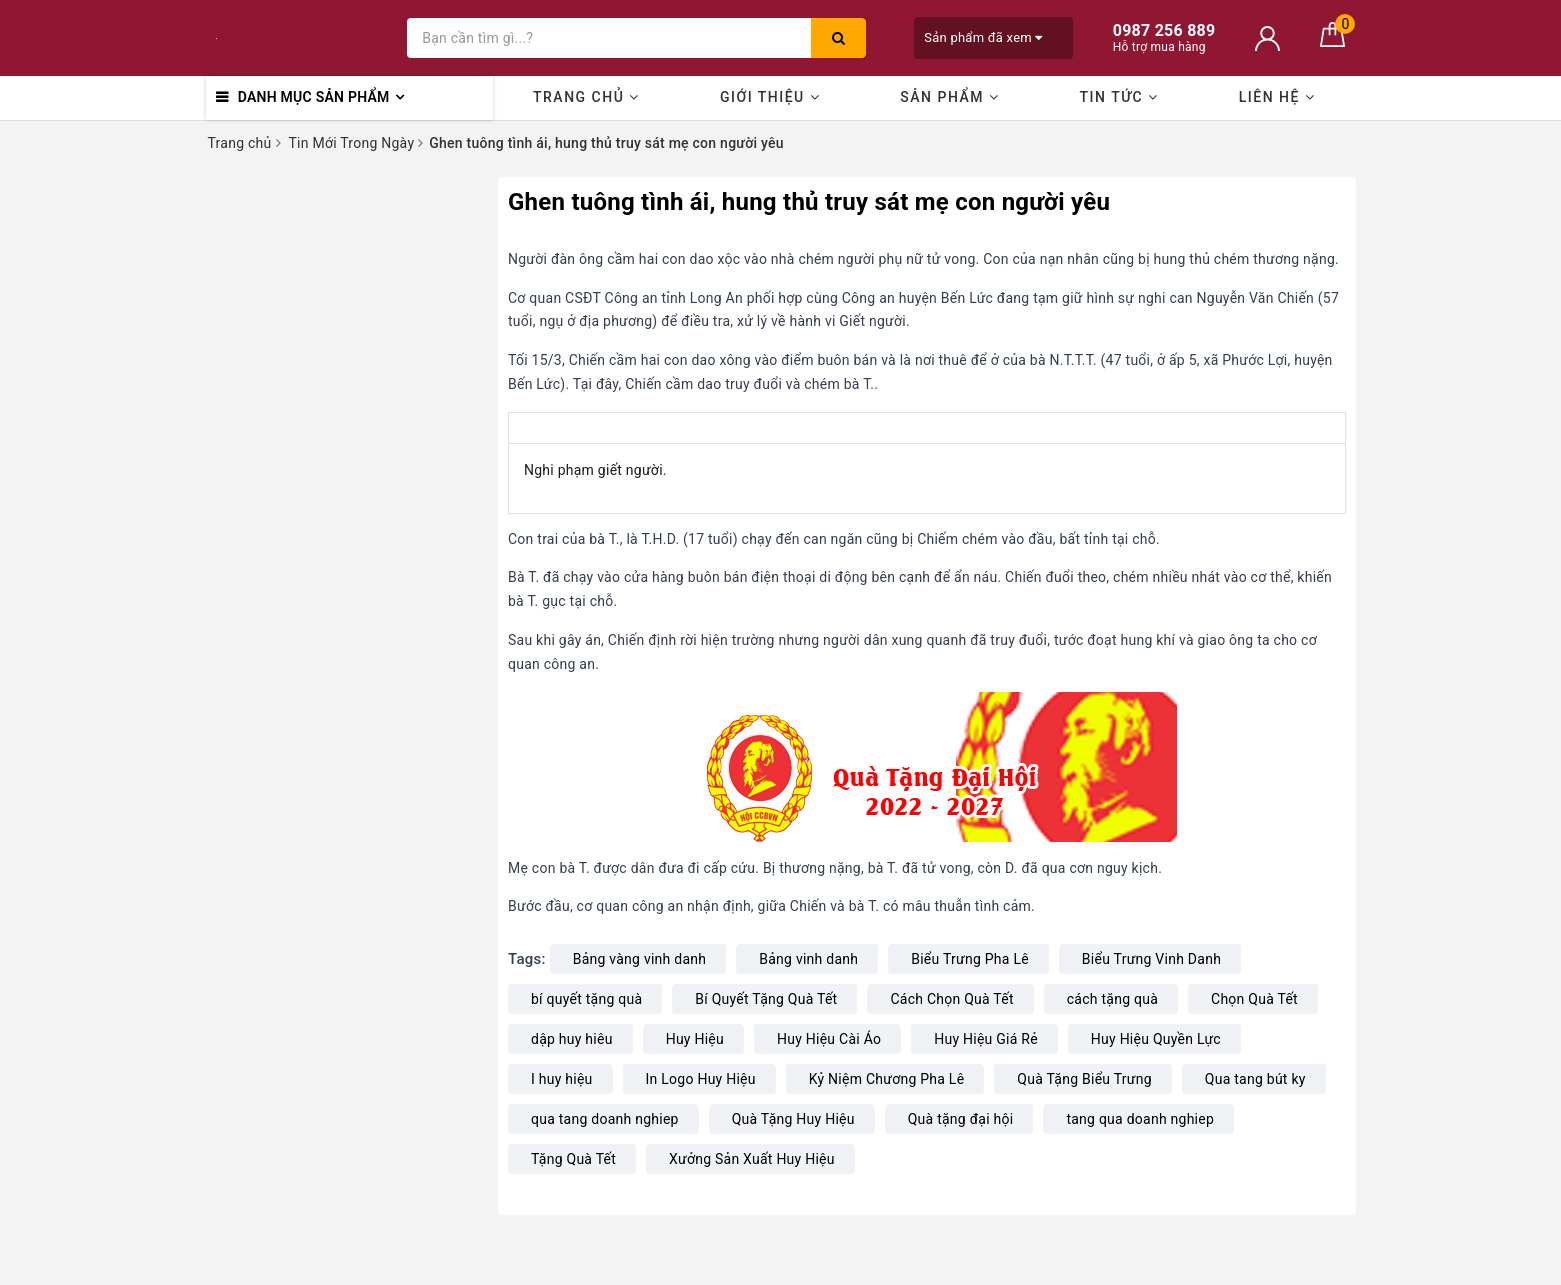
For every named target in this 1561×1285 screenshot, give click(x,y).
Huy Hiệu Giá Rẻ (986, 1039)
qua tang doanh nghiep (605, 1119)
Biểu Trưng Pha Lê (970, 959)
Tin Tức (1119, 97)
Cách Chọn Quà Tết (951, 999)
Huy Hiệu (695, 1039)
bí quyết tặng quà (586, 999)
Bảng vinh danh (808, 959)
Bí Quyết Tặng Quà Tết (766, 999)
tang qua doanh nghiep (1140, 1119)
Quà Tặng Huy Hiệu (793, 1119)
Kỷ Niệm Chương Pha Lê (887, 1079)
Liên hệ (1277, 97)
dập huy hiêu (572, 1039)
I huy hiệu (562, 1079)
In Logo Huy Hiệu (701, 1079)
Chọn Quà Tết (1254, 999)
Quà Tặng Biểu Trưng (1084, 1079)
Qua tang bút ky (1255, 1079)
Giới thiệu (770, 97)
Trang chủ (586, 97)
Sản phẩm (949, 97)
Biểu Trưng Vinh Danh (1151, 959)
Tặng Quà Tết (573, 1159)
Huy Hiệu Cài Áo (829, 1039)
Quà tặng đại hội (961, 1119)
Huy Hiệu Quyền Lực (1156, 1039)
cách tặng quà (1112, 999)
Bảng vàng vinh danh (640, 959)
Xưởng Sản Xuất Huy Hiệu (752, 1159)
